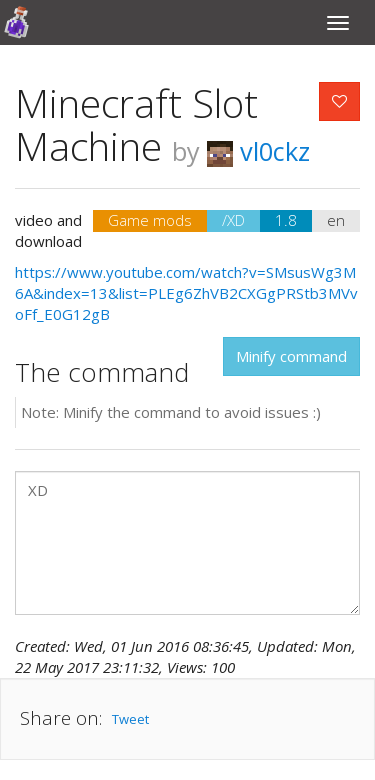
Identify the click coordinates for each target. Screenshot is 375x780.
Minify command (291, 356)
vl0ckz (258, 151)
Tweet (130, 719)
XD (187, 543)
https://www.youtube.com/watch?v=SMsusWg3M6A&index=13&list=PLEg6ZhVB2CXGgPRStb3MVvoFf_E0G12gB (186, 293)
